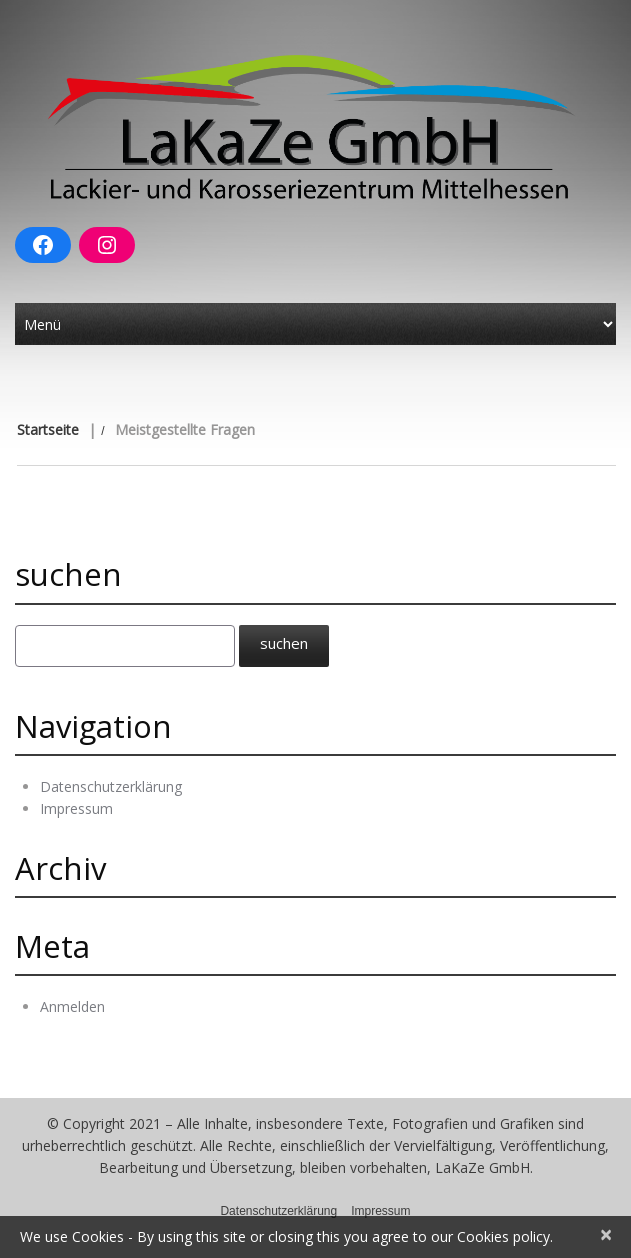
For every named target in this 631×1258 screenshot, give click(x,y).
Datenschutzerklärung (111, 786)
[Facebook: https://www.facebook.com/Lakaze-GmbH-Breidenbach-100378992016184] (43, 245)
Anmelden (72, 1006)
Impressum (76, 808)
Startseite (48, 429)
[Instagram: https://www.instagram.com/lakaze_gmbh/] (107, 245)
